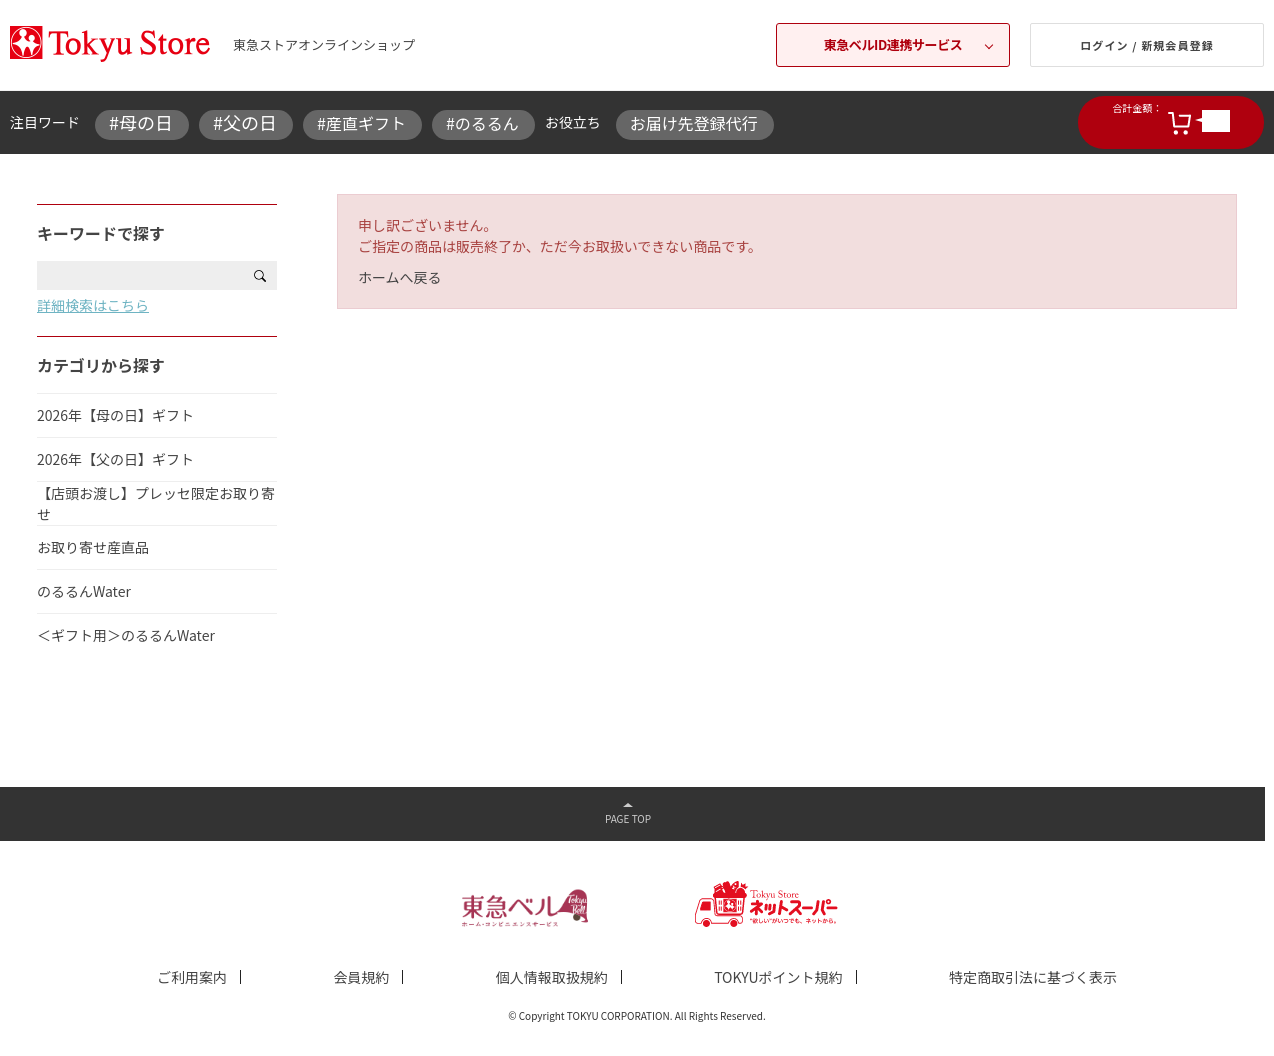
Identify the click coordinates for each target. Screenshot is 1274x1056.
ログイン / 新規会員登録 (1147, 45)
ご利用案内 (192, 977)
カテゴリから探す (101, 365)
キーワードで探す (101, 233)
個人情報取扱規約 (552, 977)
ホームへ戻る (400, 277)
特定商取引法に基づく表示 (1033, 977)
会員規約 (361, 977)
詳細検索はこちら (93, 305)
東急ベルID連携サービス (893, 44)
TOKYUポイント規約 (778, 977)
